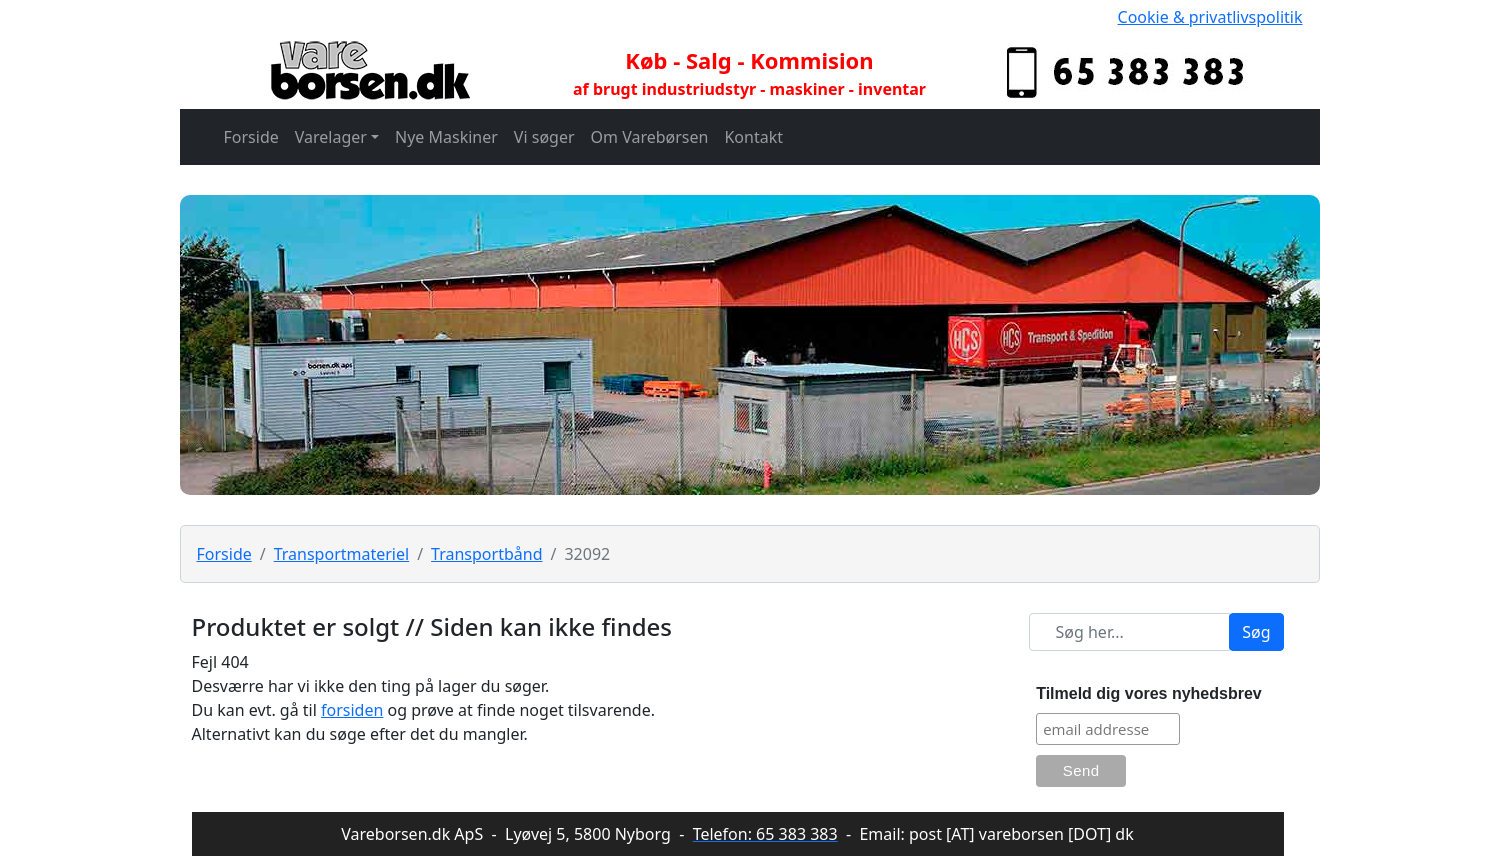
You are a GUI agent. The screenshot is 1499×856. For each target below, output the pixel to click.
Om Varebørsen (650, 137)
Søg (1256, 632)
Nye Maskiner (446, 137)
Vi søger (544, 137)
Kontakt (753, 137)
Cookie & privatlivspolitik (1210, 17)
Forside (251, 137)
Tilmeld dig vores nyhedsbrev (1149, 693)
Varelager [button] (331, 137)
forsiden (352, 710)
